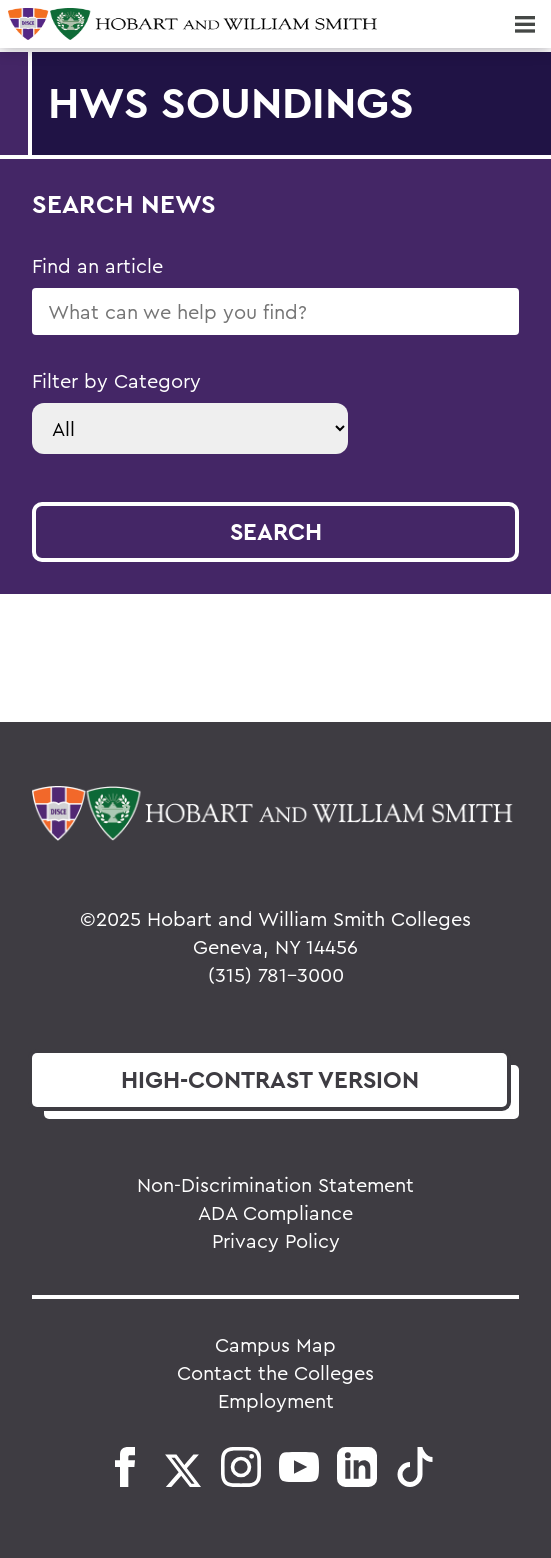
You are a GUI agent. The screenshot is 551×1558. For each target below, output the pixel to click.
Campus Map (275, 1344)
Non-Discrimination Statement (275, 1184)
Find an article (97, 265)
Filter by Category (116, 380)
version (270, 1079)
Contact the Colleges (275, 1372)
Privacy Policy (276, 1240)
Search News (124, 203)
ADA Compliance (275, 1212)
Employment (276, 1400)
